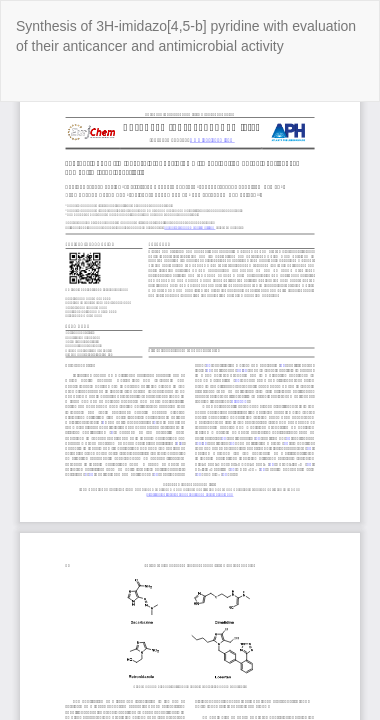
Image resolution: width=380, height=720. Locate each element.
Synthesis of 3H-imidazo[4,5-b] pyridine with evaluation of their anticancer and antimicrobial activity (186, 36)
